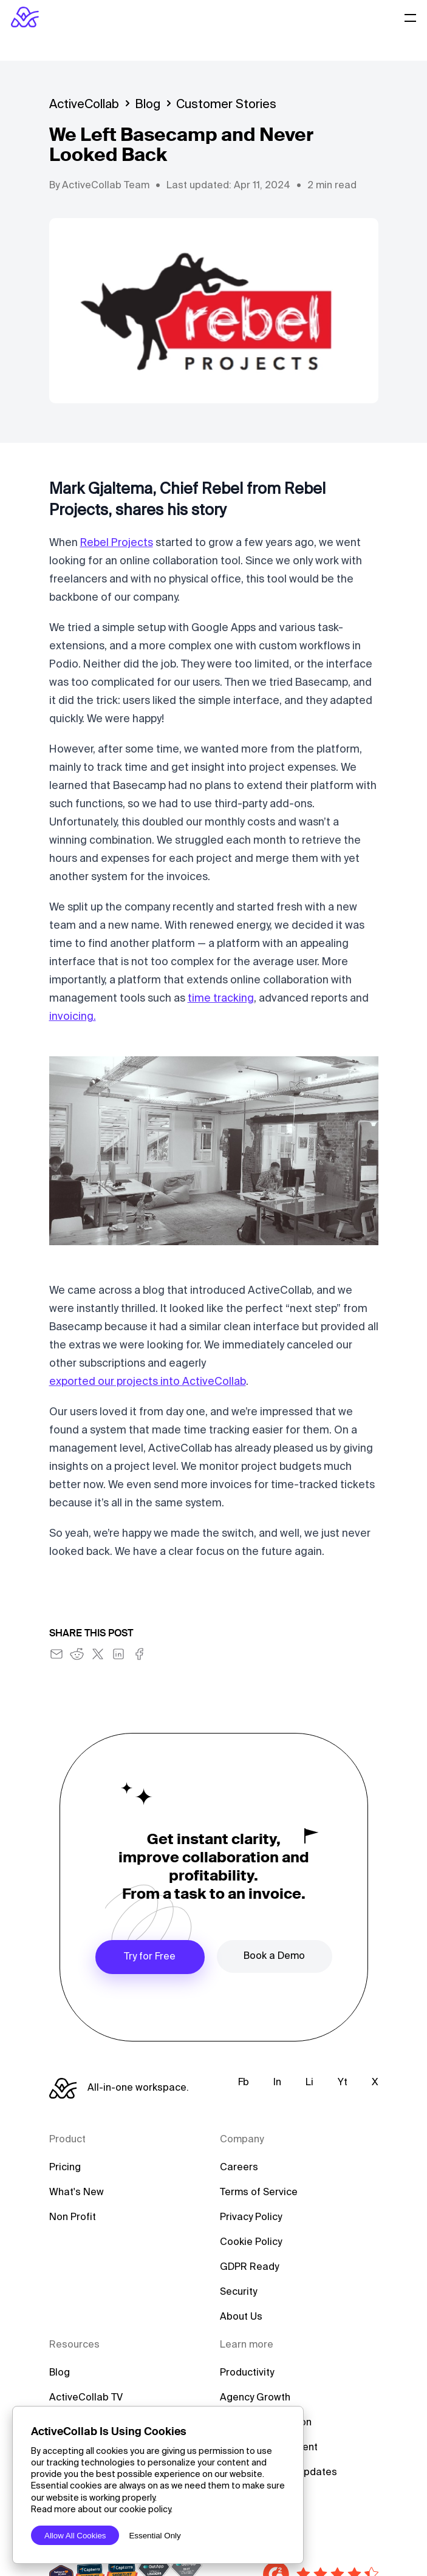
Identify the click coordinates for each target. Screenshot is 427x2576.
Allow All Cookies (75, 2535)
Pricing (65, 2168)
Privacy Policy (251, 2217)
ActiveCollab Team (105, 186)
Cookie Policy (251, 2242)
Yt (342, 2083)
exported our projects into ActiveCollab (147, 1381)
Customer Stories (226, 105)
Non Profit (72, 2217)
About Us (241, 2317)
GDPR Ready (249, 2267)
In (277, 2083)
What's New (76, 2193)
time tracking (221, 998)
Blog (147, 105)
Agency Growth (255, 2398)
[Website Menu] (410, 17)
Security (238, 2292)
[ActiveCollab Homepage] (25, 17)
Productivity (247, 2373)
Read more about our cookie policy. (102, 2510)
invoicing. (72, 1016)
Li (309, 2083)
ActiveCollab (84, 105)
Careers (239, 2168)
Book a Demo (274, 1956)
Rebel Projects (116, 543)
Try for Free (150, 1957)
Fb (243, 2083)
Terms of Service (259, 2193)
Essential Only (154, 2535)
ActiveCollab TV (86, 2398)
